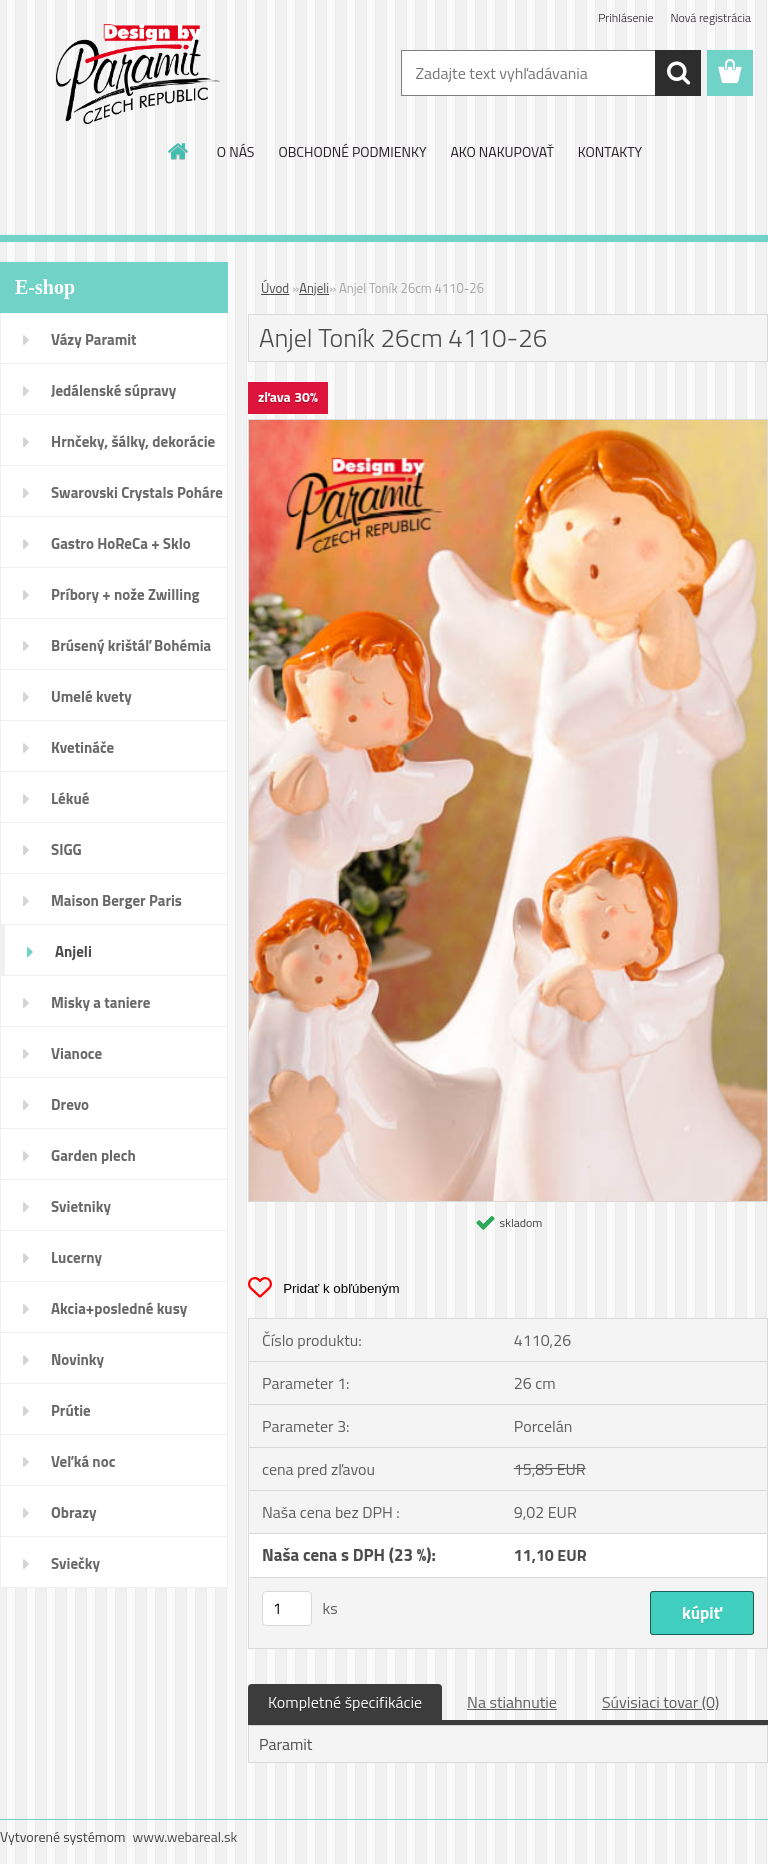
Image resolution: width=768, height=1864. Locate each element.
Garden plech (93, 1155)
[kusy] (287, 1608)
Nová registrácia (710, 17)
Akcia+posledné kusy (119, 1308)
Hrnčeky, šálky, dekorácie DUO (133, 448)
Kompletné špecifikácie (345, 1702)
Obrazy (74, 1512)
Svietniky (81, 1206)
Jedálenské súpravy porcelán (113, 397)
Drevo (70, 1104)
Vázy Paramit (94, 339)
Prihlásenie (625, 17)
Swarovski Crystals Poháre (137, 492)
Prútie (71, 1410)
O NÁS (236, 151)
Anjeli (73, 951)
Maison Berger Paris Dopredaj (116, 907)
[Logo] (137, 74)
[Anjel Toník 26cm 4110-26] (508, 428)
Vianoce (76, 1053)
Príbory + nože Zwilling (125, 594)
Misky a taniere (100, 1002)
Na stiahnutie (512, 1702)
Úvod (275, 288)
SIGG (66, 849)
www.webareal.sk (185, 1836)
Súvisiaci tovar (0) (660, 1702)
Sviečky (75, 1563)
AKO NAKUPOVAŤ (501, 151)
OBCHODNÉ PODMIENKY (352, 151)
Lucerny (76, 1257)
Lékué (70, 798)
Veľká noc (83, 1461)
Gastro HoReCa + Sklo (121, 543)
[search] (678, 73)
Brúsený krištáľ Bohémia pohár (131, 652)
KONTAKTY (610, 151)
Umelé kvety (91, 696)
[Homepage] (179, 151)
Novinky (77, 1359)
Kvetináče (82, 747)
